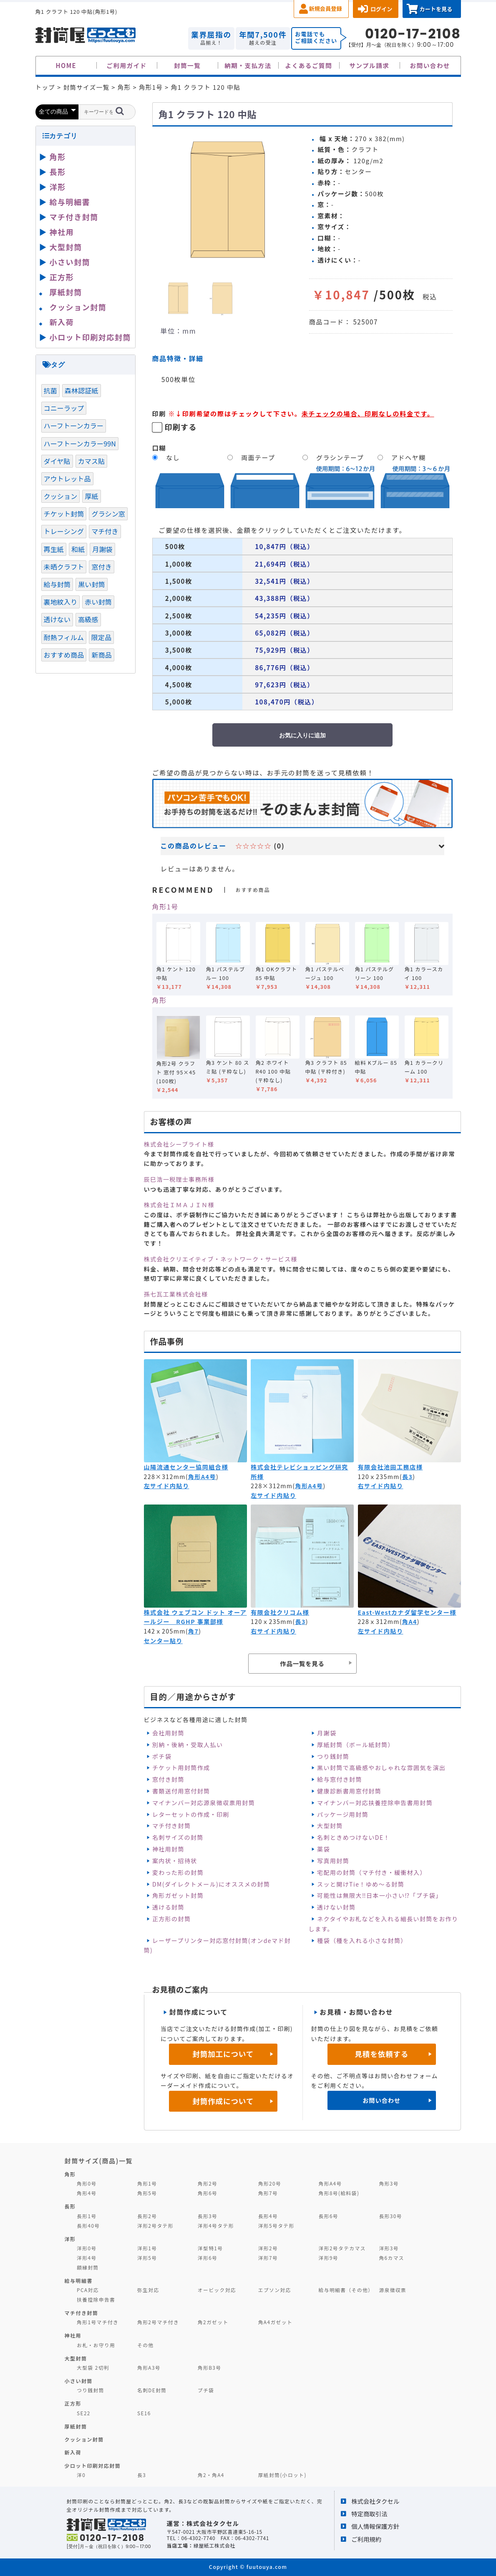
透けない (57, 619)
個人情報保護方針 (375, 2526)
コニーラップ (64, 408)
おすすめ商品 (64, 655)
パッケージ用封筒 (342, 1814)
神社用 (62, 231)
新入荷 (62, 322)
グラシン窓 (108, 514)
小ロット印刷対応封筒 (90, 337)
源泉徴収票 (392, 2289)
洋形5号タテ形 (276, 2225)
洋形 (58, 186)
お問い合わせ (430, 65)
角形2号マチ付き (158, 2321)
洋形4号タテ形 (216, 2225)
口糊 (159, 447)
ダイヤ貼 (57, 461)
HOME (65, 65)
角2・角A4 (211, 2474)
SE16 (144, 2412)
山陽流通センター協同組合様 (186, 1467)
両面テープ (258, 457)
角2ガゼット (213, 2321)
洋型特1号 (210, 2248)
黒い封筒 (91, 584)
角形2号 (207, 2183)
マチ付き (104, 531)
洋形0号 (86, 2248)
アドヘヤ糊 (408, 457)
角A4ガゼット (275, 2321)
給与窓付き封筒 (339, 1779)
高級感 (88, 619)
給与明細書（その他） (346, 2289)
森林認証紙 (81, 390)
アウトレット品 (67, 479)
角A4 (409, 1621)
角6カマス (391, 2257)
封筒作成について (223, 2101)
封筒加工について (223, 2054)
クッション (61, 496)
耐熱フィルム (64, 637)
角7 (193, 1631)
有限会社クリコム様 (280, 1612)
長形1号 (86, 2215)
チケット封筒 (64, 514)
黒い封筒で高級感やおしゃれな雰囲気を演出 (381, 1767)
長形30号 (390, 2215)
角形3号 (388, 2183)
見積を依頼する (381, 2054)
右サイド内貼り (380, 1486)
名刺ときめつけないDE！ (353, 1837)
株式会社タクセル (375, 2501)
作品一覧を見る (302, 1663)
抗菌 (50, 390)
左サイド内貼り (166, 1486)
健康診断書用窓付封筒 (349, 1791)
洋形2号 (268, 2248)
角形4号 (86, 2192)
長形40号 (88, 2225)
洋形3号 (388, 2248)
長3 (407, 1476)
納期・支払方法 (248, 65)
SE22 (84, 2412)
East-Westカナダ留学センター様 (407, 1612)
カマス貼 (91, 461)
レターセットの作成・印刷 (190, 1814)
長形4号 (268, 2215)
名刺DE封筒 (152, 2390)
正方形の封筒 (171, 1919)
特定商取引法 (369, 2513)
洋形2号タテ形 (155, 2225)
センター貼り (163, 1640)
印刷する (180, 426)
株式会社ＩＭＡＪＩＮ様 (179, 1205)
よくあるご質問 (308, 65)
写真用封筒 (333, 1861)
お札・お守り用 (96, 2344)
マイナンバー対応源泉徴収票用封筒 (203, 1802)
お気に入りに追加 (302, 735)
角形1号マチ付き (97, 2321)
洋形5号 (147, 2257)
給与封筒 (57, 584)
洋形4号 (86, 2257)
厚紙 (91, 496)
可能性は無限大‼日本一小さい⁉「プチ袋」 (379, 1895)
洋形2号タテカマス (342, 2248)
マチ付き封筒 (171, 1825)
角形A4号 (202, 1476)
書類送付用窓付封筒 (181, 1791)
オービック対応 (217, 2289)
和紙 (78, 549)
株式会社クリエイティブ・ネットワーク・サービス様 (220, 1259)
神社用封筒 (168, 1849)
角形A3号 (149, 2367)
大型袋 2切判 (93, 2367)
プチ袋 (206, 2390)
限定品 (101, 637)
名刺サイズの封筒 (178, 1837)
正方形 (62, 276)
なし (173, 457)
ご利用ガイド (126, 65)
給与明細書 (70, 201)
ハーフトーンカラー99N (80, 443)
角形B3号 (210, 2367)
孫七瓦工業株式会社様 (176, 1294)
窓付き (101, 567)
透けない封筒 (336, 1907)
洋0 (81, 2474)
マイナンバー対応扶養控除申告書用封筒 (375, 1802)
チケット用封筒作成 (181, 1767)
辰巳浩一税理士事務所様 (179, 1179)
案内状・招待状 (174, 1861)
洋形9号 (328, 2257)
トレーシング (64, 531)
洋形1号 (147, 2248)
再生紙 (54, 549)
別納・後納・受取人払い (187, 1744)
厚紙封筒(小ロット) (282, 2474)
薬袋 (323, 1849)
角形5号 (147, 2192)
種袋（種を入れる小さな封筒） (362, 1940)
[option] (227, 200)
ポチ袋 (161, 1756)
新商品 (101, 655)
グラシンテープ (340, 457)
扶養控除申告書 (96, 2299)
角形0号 (86, 2183)
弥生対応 (148, 2289)
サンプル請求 (369, 65)
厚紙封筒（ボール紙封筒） (355, 1744)
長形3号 (207, 2215)
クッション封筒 (78, 306)
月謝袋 (326, 1733)
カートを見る (435, 9)
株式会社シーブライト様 (179, 1144)
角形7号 (268, 2192)
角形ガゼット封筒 (178, 1895)
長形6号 (328, 2215)
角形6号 (207, 2192)
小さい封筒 (70, 261)
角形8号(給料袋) (339, 2192)
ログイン (381, 9)
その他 (145, 2344)
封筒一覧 (187, 65)
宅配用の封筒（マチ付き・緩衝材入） (371, 1872)
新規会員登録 (325, 9)
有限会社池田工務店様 (390, 1467)
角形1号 (165, 907)
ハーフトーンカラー (74, 425)
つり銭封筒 (333, 1756)
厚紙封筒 (66, 291)
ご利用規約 (366, 2539)
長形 (58, 171)
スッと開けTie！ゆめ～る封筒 (360, 1884)
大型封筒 (330, 1825)
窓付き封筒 (168, 1779)
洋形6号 (207, 2257)
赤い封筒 (98, 602)
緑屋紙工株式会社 (214, 2545)
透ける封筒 (168, 1907)
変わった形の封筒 (178, 1872)
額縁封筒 (88, 2267)
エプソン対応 (274, 2289)
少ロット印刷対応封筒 (93, 2465)
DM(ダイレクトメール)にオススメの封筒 (211, 1884)
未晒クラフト (64, 567)
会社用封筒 (168, 1733)
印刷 (159, 413)
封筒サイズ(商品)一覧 (99, 2160)
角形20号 (269, 2183)
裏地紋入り (61, 602)
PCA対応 (88, 2289)
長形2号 (147, 2215)
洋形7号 (268, 2257)
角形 (159, 1000)
